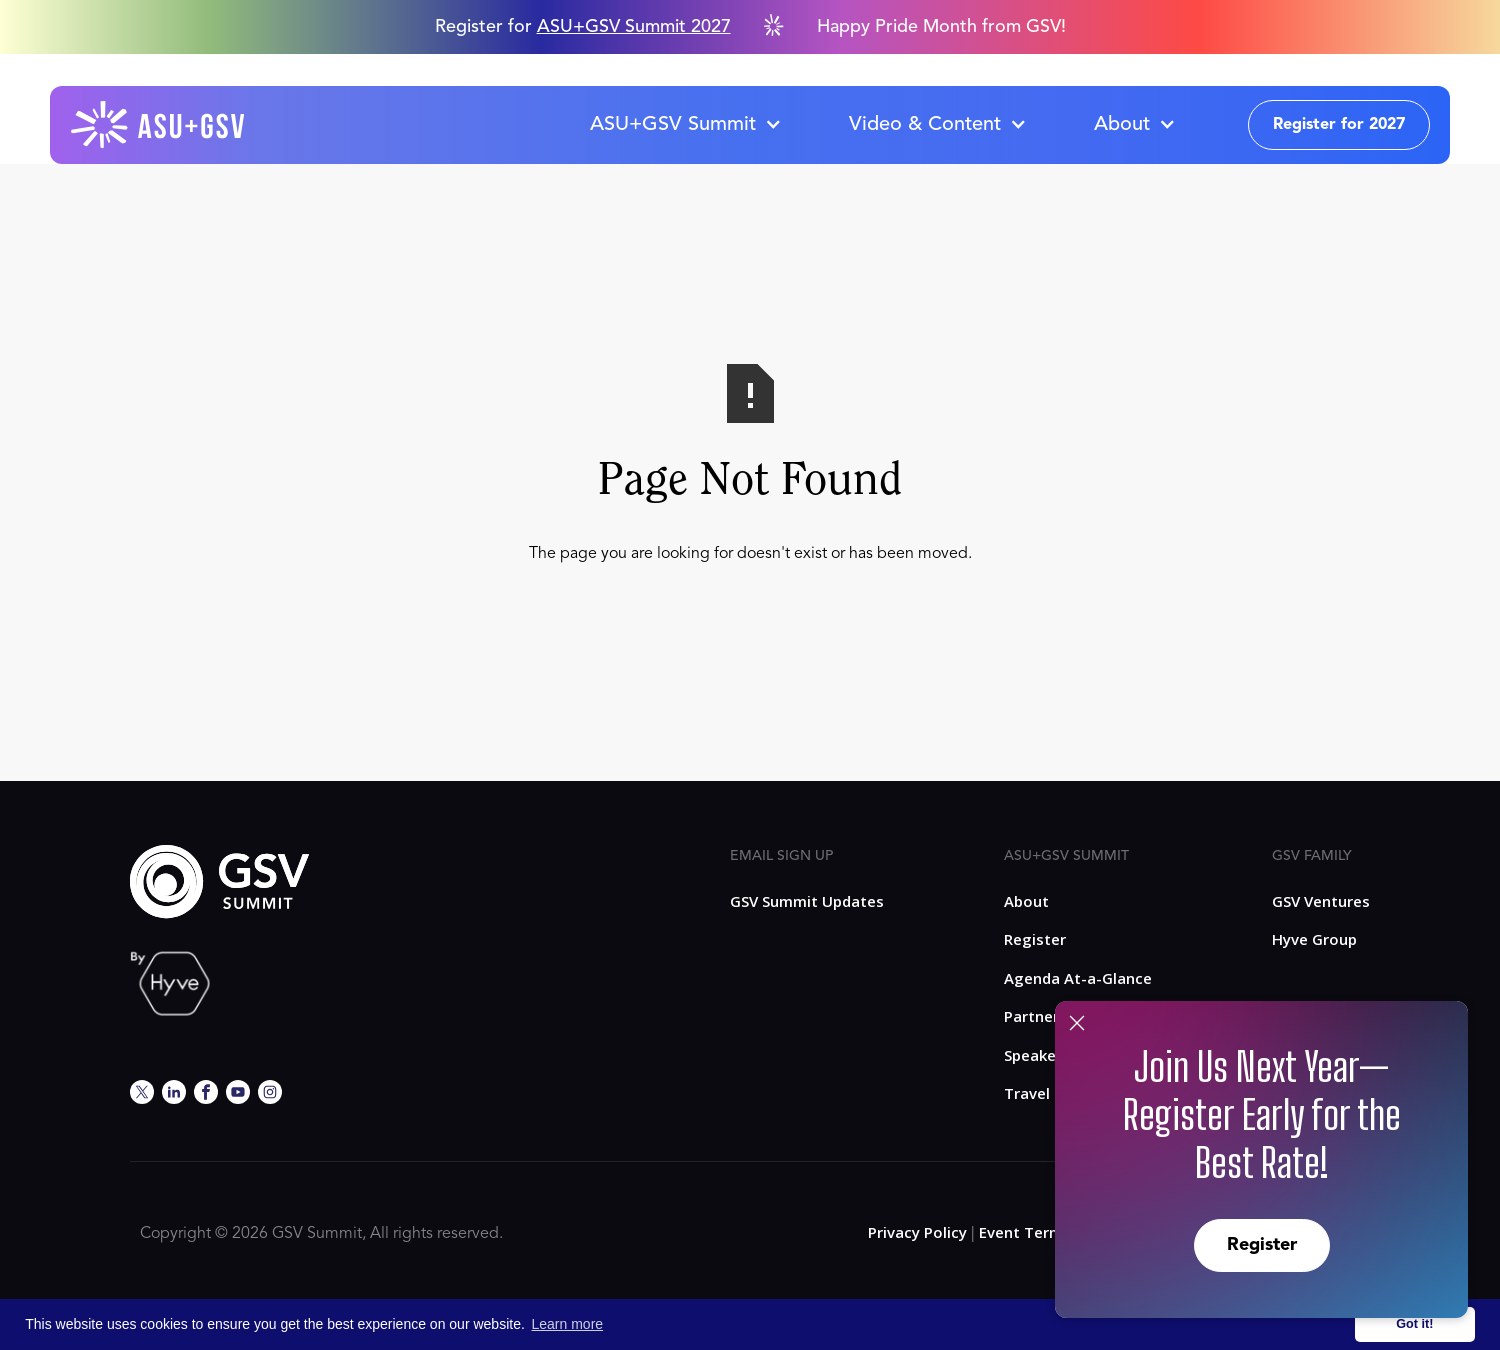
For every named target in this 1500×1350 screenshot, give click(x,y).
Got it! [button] (1414, 1324)
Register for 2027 (1339, 125)
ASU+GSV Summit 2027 (634, 27)
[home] (159, 125)
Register (1262, 1245)
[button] (685, 125)
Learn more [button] (568, 1324)
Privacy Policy (917, 1232)
